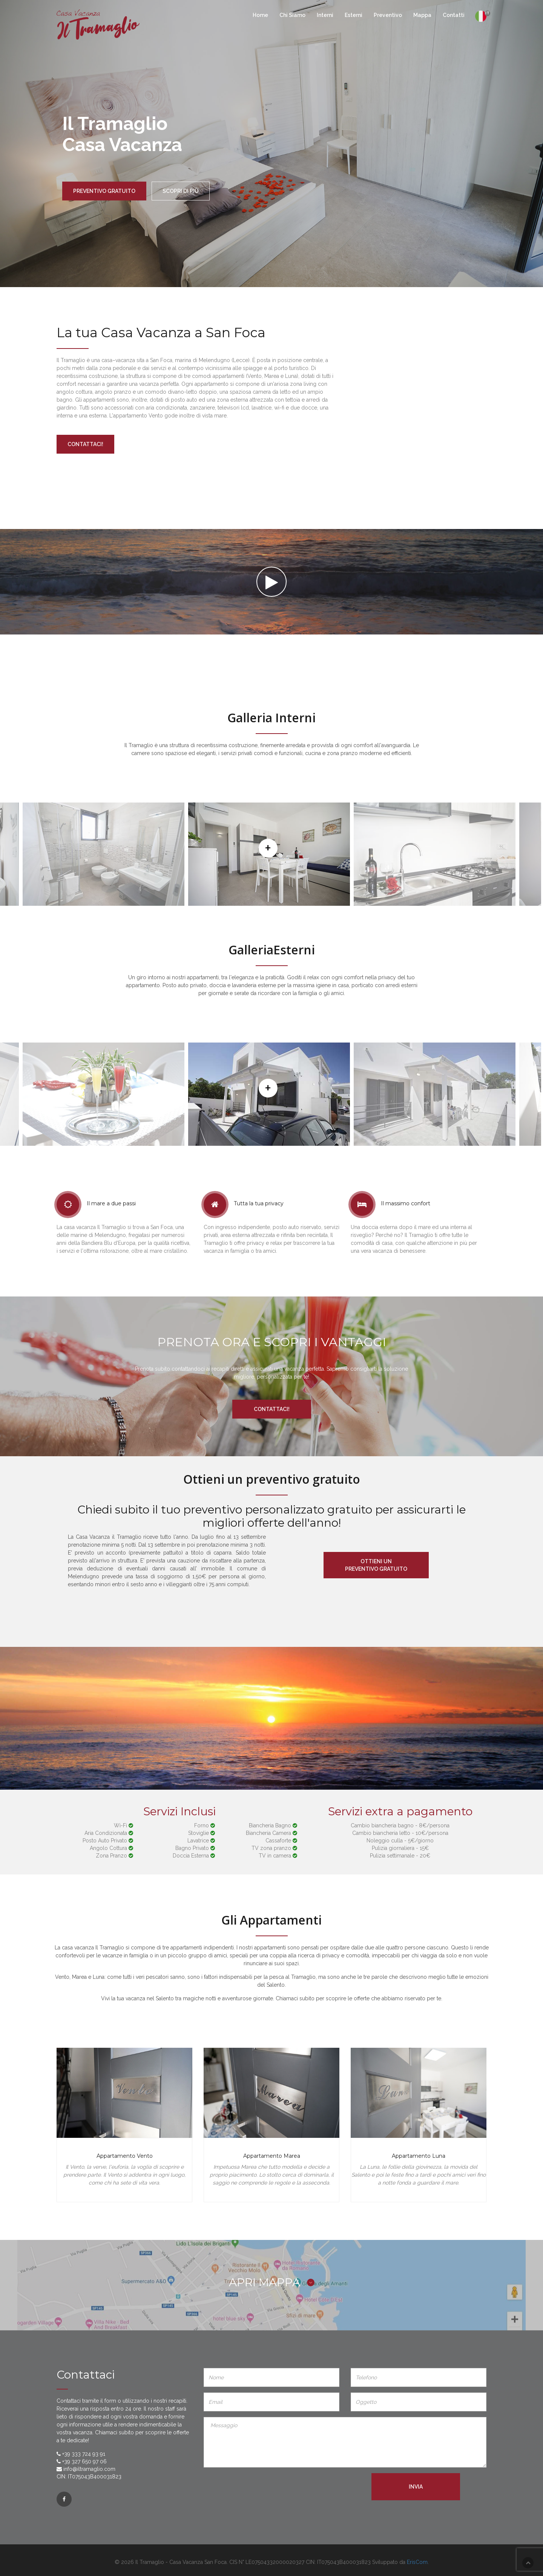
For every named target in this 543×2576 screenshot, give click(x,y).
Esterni (353, 15)
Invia (416, 2487)
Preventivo (388, 15)
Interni (325, 15)
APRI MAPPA (271, 2282)
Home (260, 15)
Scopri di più (181, 191)
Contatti (454, 15)
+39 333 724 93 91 (83, 2454)
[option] (270, 854)
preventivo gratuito (104, 191)
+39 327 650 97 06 (84, 2461)
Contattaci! (85, 444)
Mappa (422, 15)
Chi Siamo (292, 15)
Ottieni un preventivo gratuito (376, 1565)
